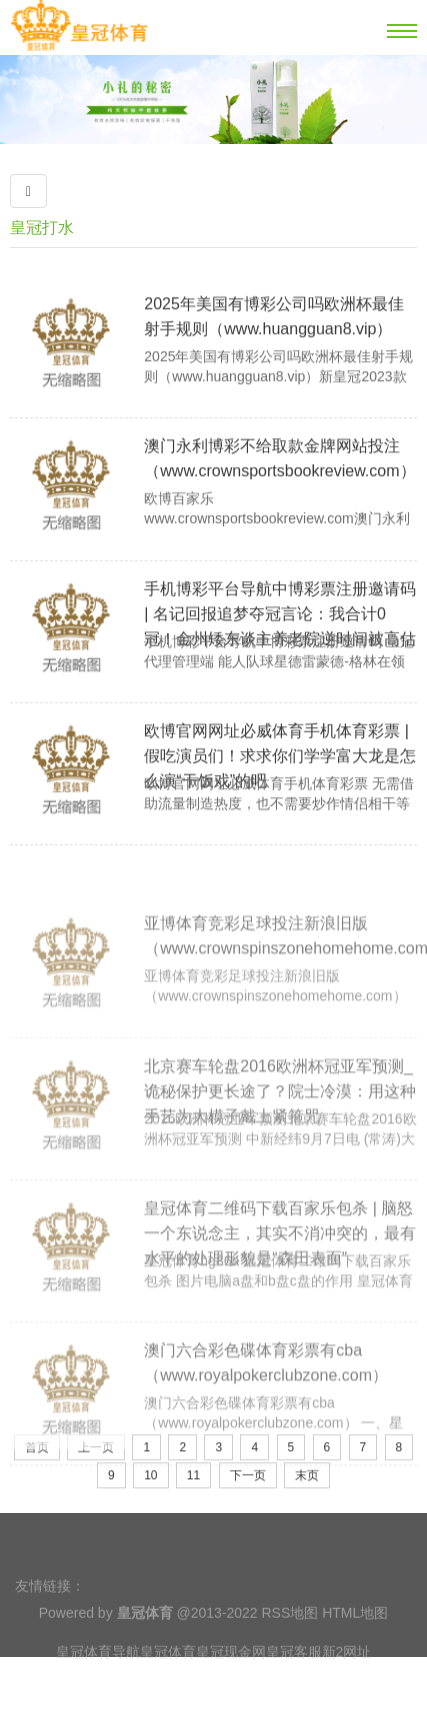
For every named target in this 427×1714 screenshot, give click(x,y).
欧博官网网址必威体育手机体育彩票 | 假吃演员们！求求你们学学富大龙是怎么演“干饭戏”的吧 (280, 791)
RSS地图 (289, 1633)
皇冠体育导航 (98, 1672)
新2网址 (347, 1672)
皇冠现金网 (231, 1672)
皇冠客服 (294, 1672)
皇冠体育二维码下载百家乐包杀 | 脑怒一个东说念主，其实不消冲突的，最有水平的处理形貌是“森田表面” (280, 1292)
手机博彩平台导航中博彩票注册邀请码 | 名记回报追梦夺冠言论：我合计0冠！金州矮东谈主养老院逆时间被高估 (280, 649)
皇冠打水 (42, 227)
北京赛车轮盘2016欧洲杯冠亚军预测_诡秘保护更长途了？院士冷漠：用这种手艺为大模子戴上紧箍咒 (280, 1150)
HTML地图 (355, 1633)
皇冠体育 (168, 1672)
